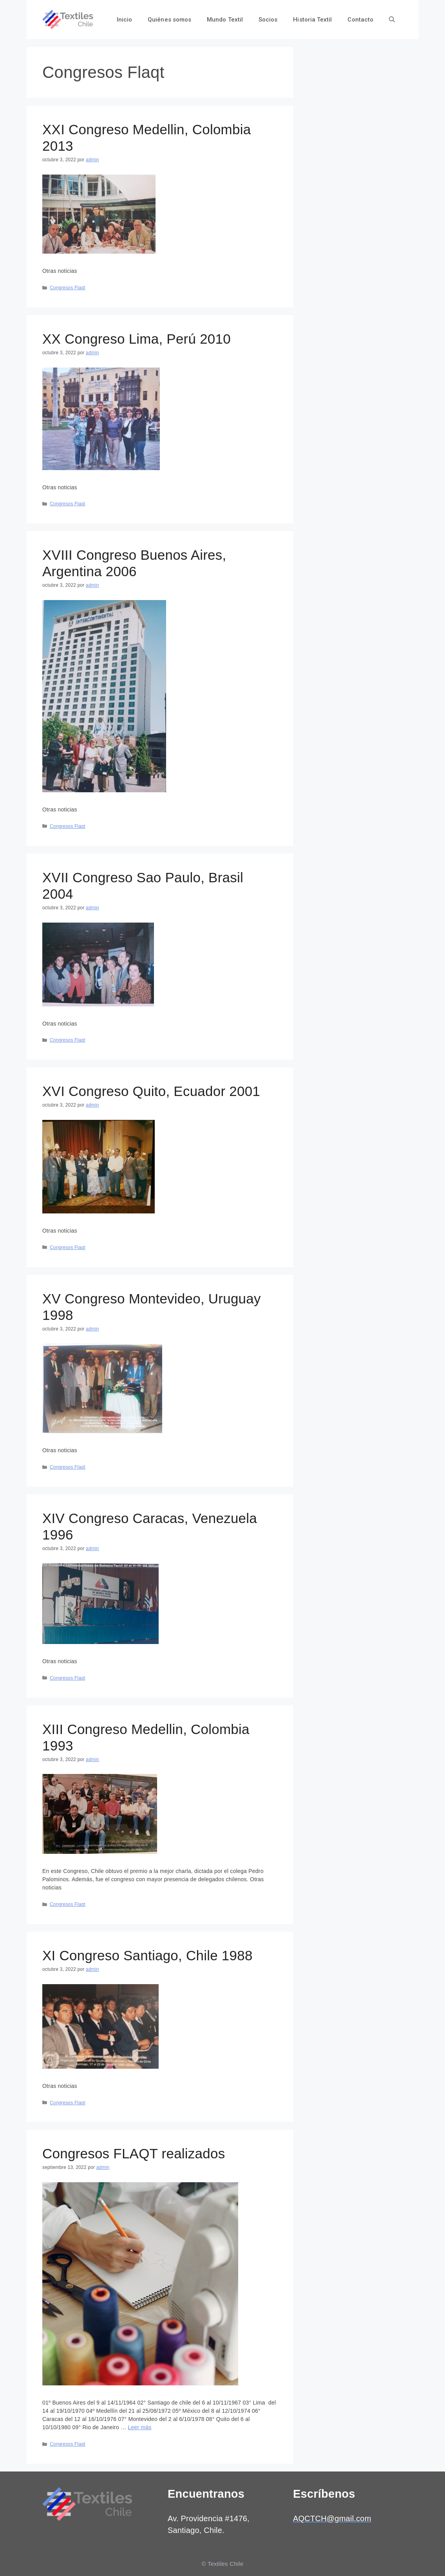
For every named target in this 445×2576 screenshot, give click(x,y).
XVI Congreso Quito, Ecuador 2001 (151, 1091)
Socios (268, 19)
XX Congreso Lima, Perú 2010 (136, 338)
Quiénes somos (169, 19)
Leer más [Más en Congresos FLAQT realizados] (139, 2427)
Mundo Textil (225, 19)
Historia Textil (312, 19)
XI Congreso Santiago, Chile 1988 (147, 1955)
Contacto (360, 19)
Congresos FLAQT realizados (133, 2153)
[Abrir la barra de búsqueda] (392, 19)
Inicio (124, 19)
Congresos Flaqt (67, 287)
